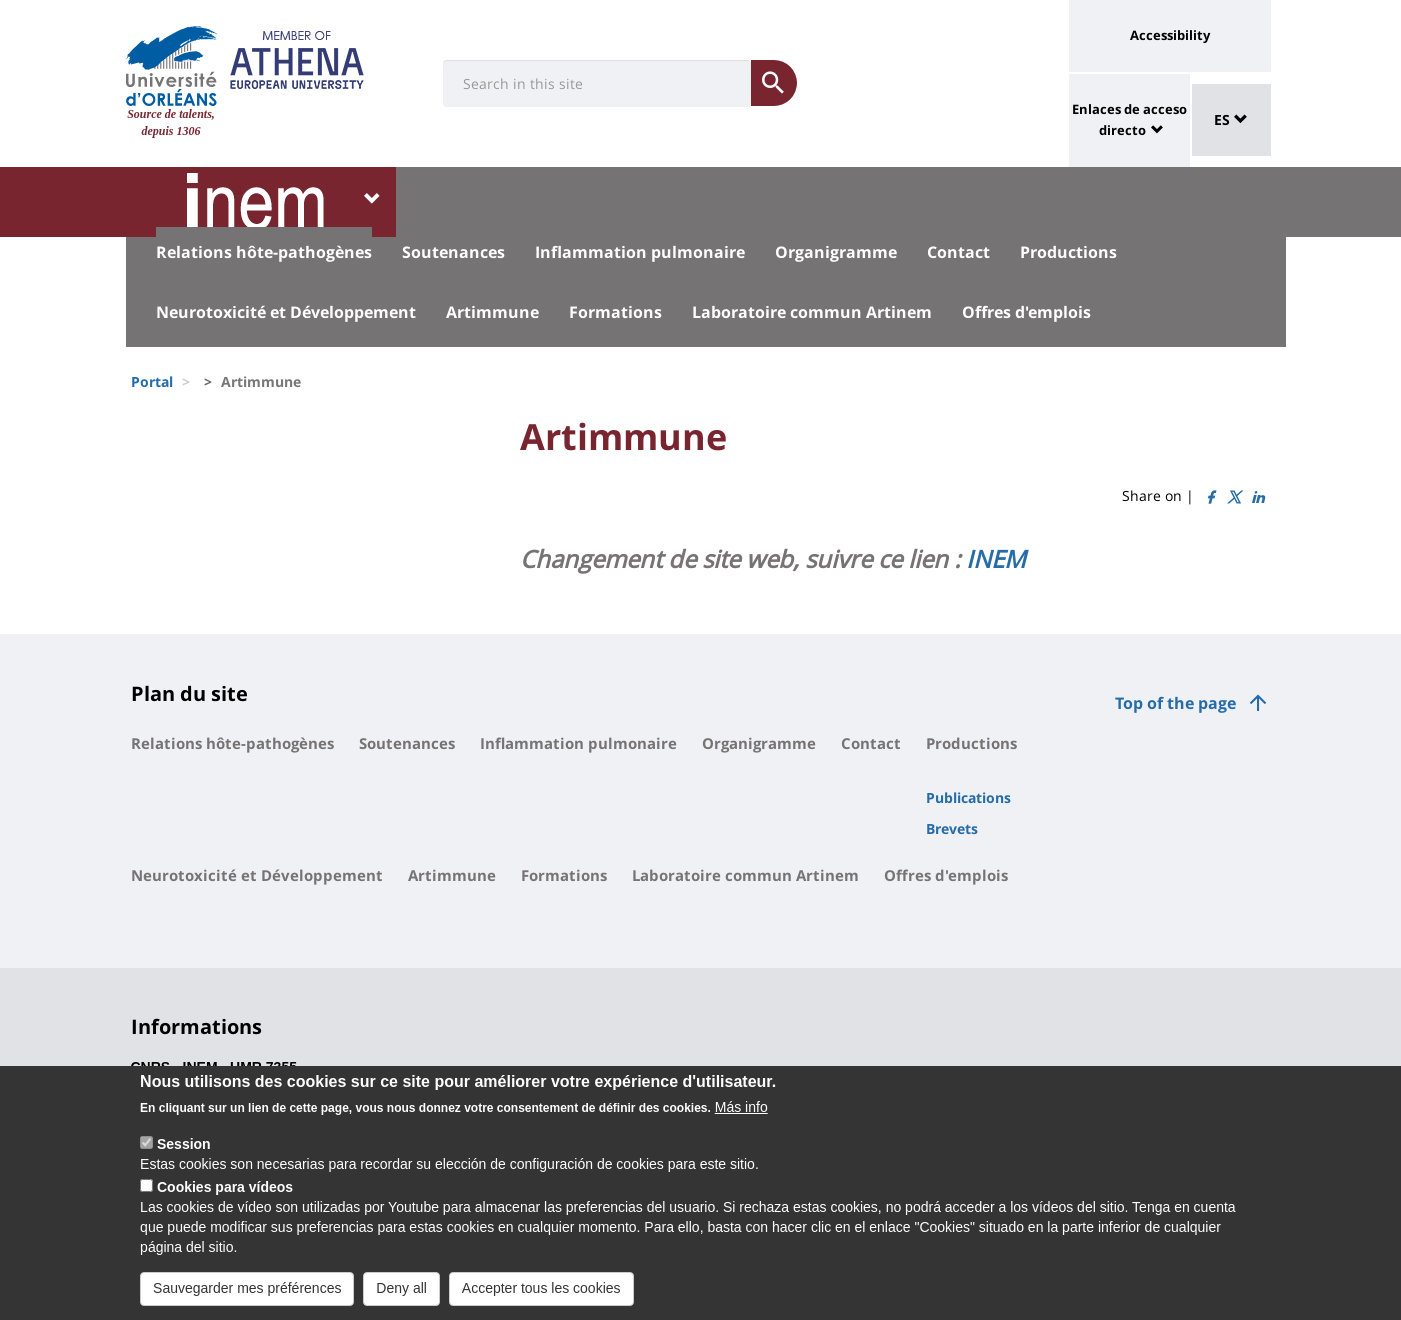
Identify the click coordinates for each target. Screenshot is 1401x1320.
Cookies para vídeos (225, 1194)
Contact (958, 252)
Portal (152, 381)
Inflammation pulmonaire (640, 252)
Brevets (952, 828)
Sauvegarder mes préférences (247, 1295)
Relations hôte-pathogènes (264, 252)
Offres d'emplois (1026, 312)
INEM (996, 558)
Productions (1068, 252)
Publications (968, 797)
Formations (615, 312)
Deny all (401, 1295)
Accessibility (1170, 35)
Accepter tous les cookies (541, 1295)
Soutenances (453, 252)
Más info (741, 1114)
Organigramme (836, 252)
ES (1231, 119)
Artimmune (492, 312)
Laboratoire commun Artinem (812, 312)
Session (184, 1151)
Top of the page (1175, 703)
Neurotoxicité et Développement (286, 312)
